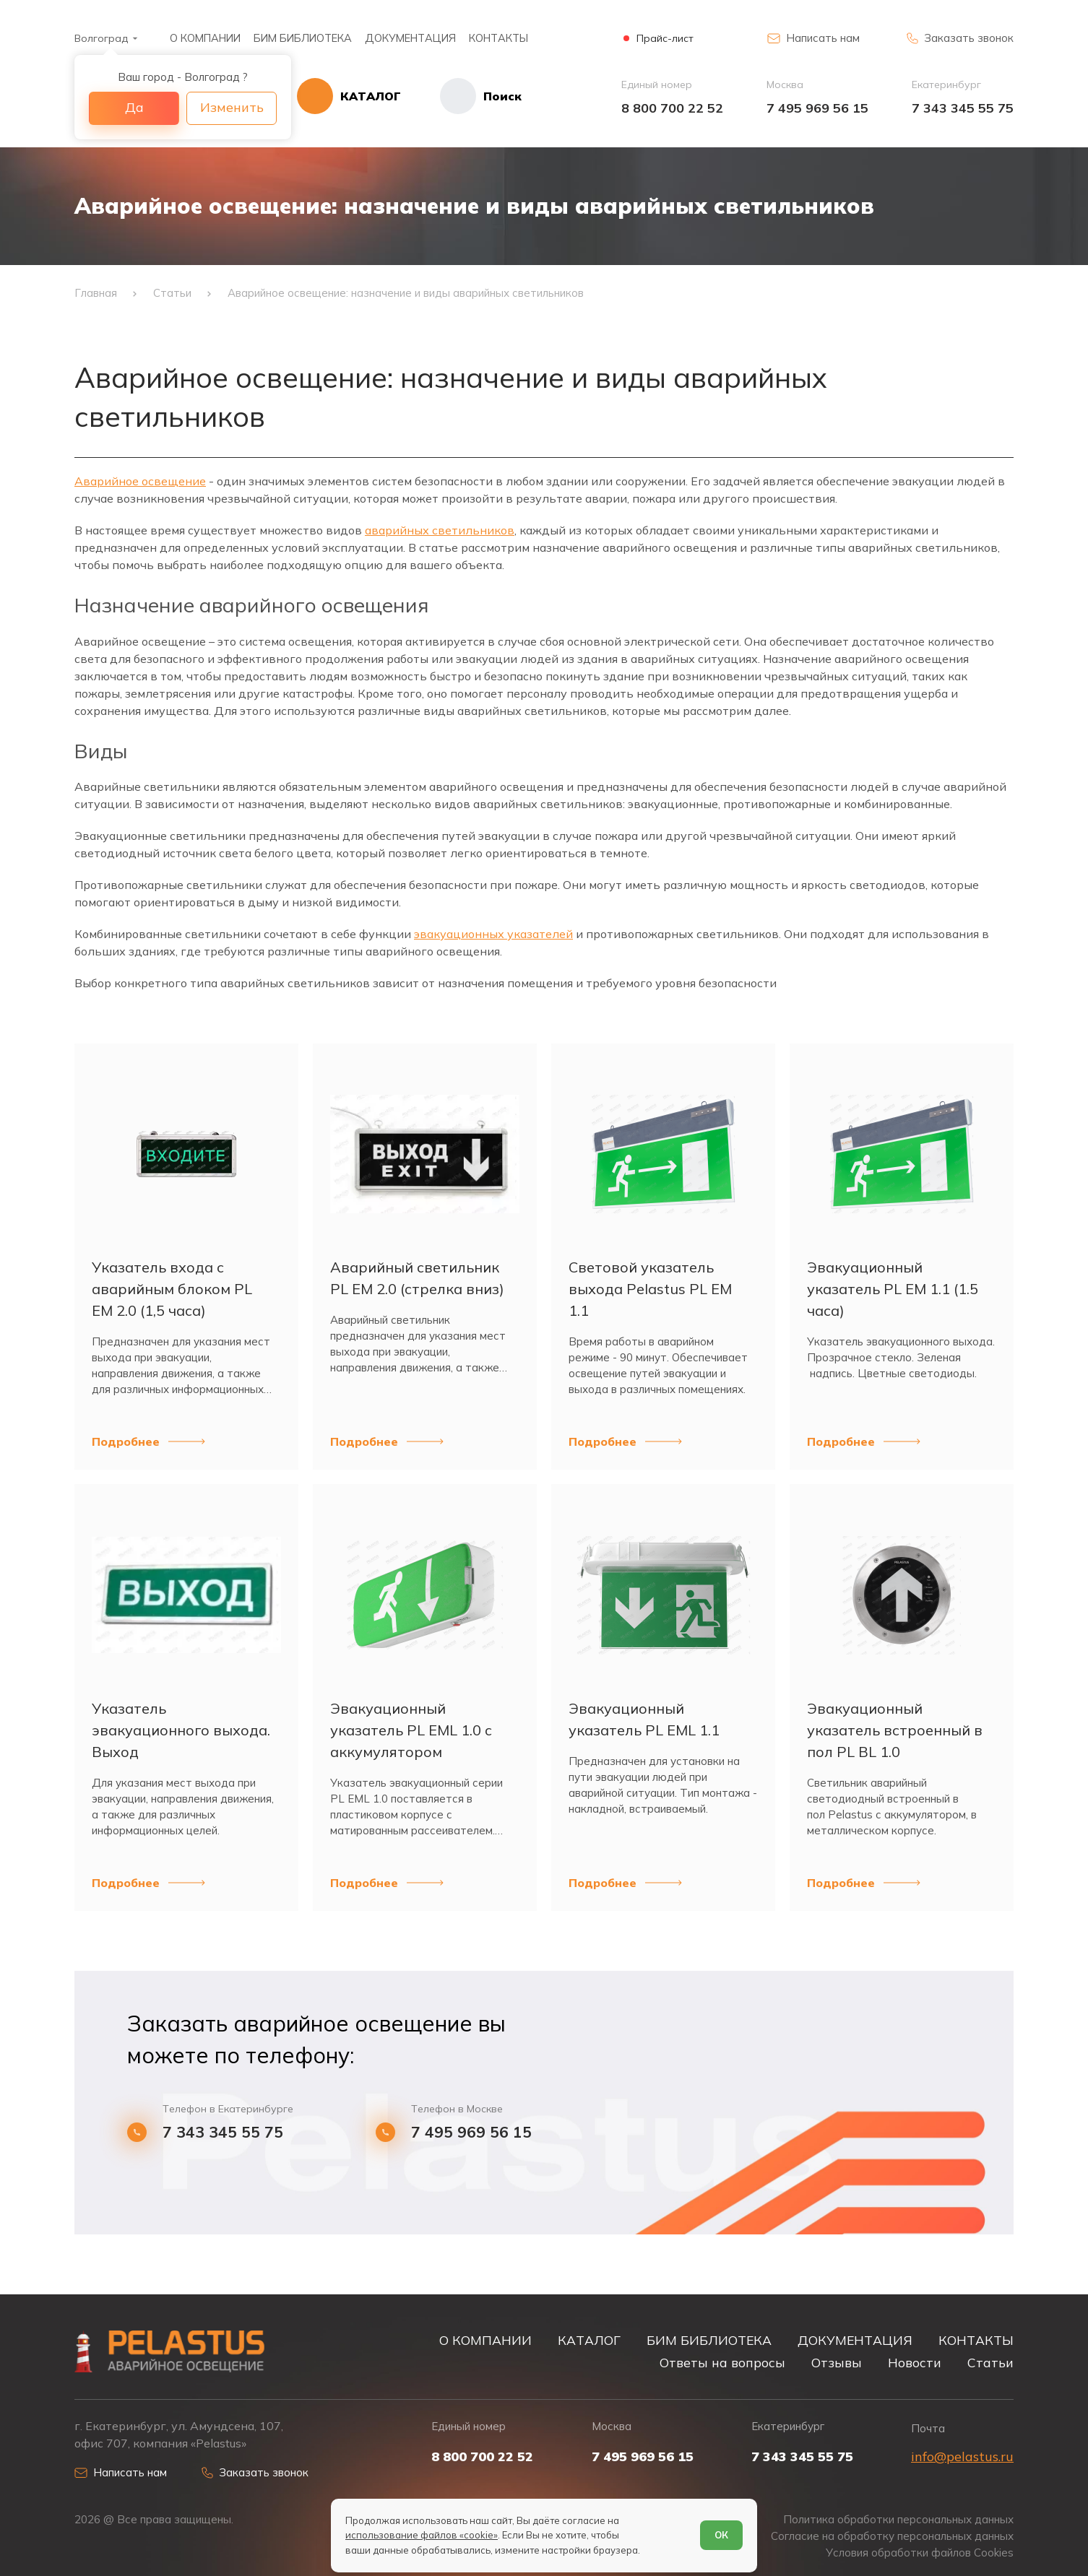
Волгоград (101, 38)
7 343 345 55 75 (963, 108)
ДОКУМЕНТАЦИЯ (410, 38)
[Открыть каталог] (349, 96)
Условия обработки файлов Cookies (920, 2552)
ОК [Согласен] (721, 2535)
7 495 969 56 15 (817, 108)
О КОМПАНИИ (205, 38)
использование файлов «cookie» (421, 2535)
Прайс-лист (665, 38)
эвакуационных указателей (493, 934)
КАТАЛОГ (589, 2340)
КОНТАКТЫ (498, 38)
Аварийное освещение (140, 481)
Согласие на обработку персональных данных (892, 2536)
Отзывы (836, 2362)
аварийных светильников (439, 530)
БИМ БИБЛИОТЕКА (303, 38)
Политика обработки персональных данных (898, 2519)
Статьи (990, 2362)
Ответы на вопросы (722, 2362)
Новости (914, 2362)
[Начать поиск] (461, 96)
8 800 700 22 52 (672, 108)
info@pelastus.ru (962, 2456)
